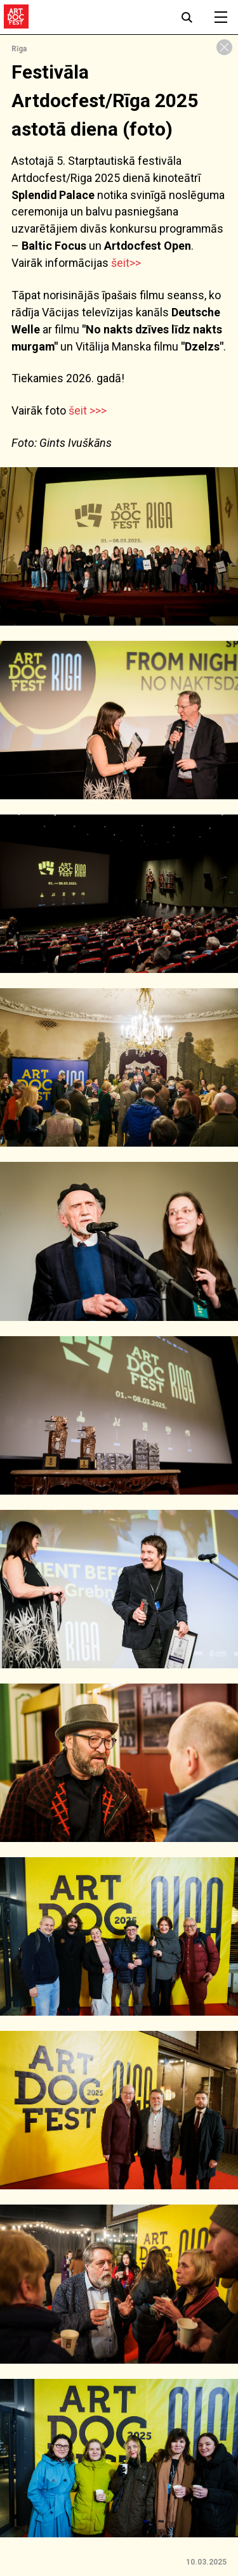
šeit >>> (88, 410)
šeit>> (126, 262)
